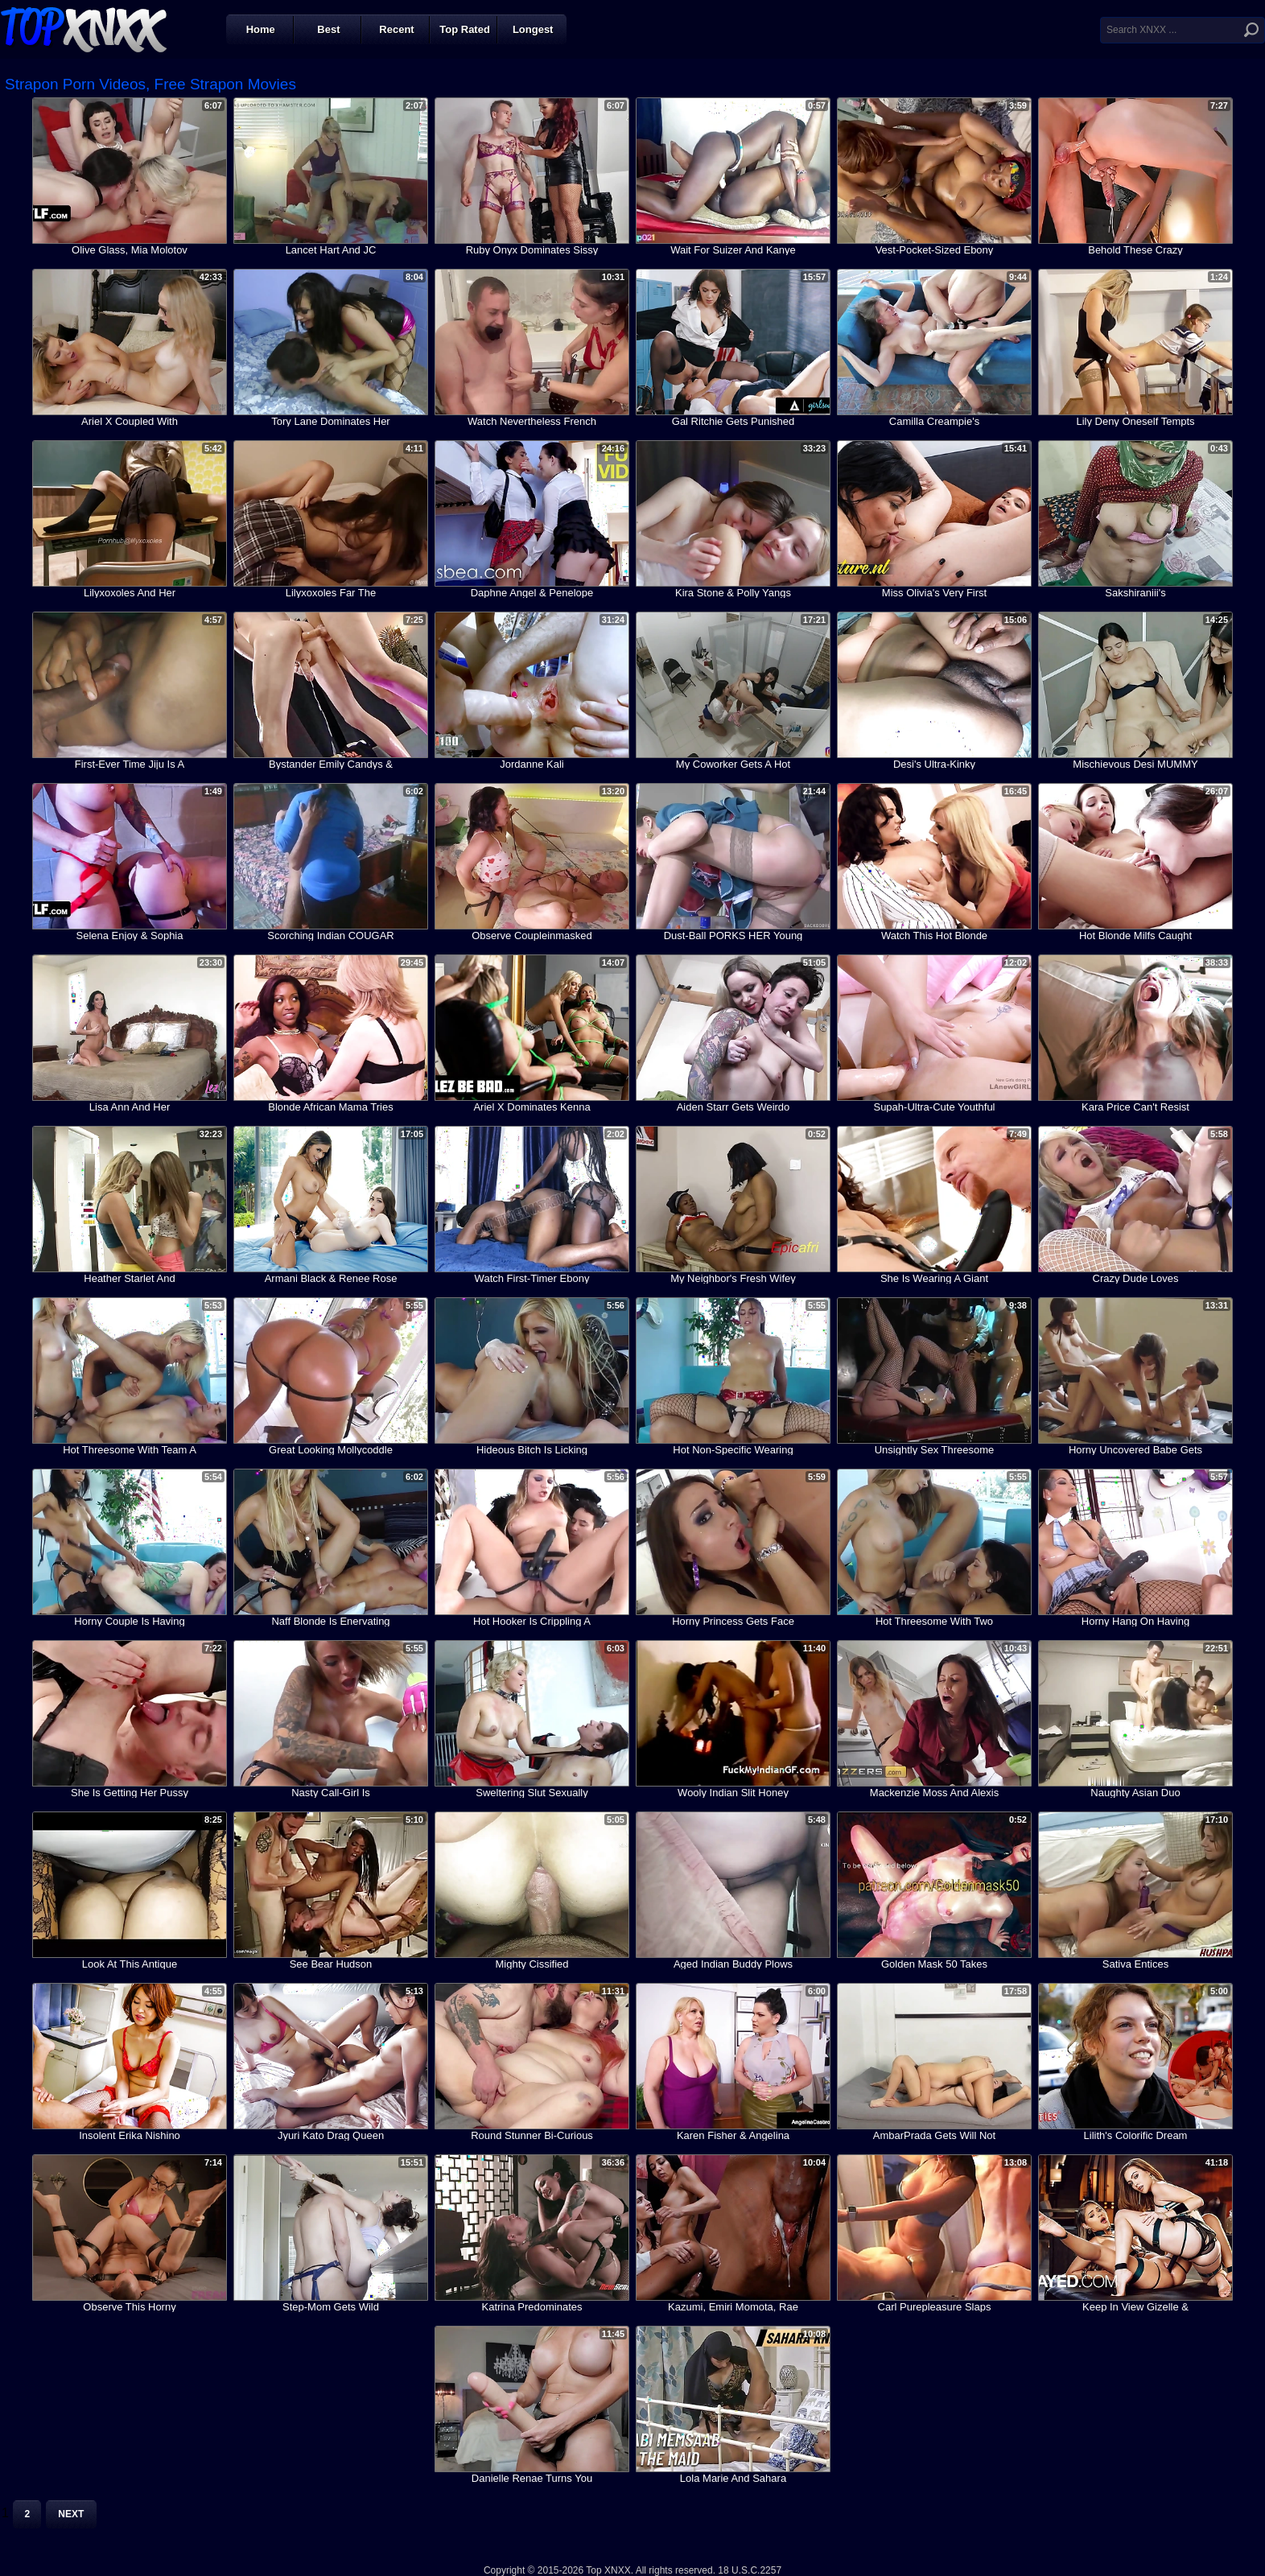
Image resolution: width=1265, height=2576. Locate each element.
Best (328, 29)
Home (260, 29)
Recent (396, 29)
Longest (533, 29)
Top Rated (464, 29)
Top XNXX (83, 27)
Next (71, 2514)
